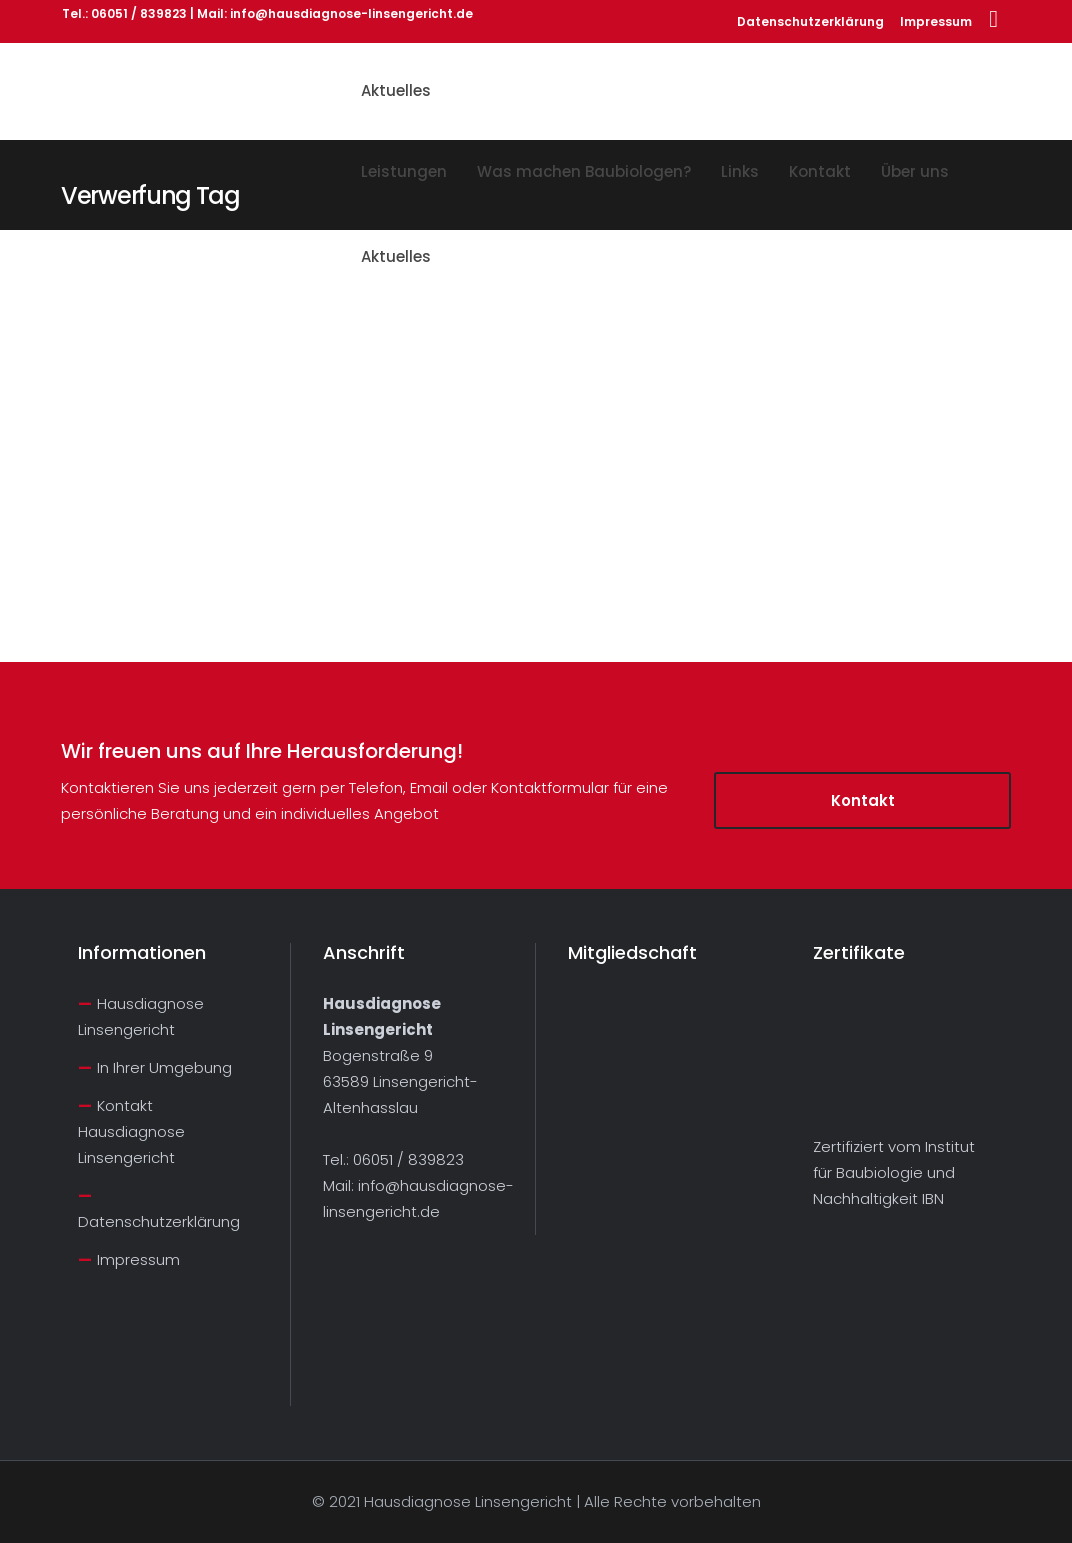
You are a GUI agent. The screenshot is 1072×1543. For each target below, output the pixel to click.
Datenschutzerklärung (810, 21)
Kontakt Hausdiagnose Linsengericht (131, 1131)
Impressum (936, 21)
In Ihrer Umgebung (164, 1067)
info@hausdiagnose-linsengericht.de (351, 13)
